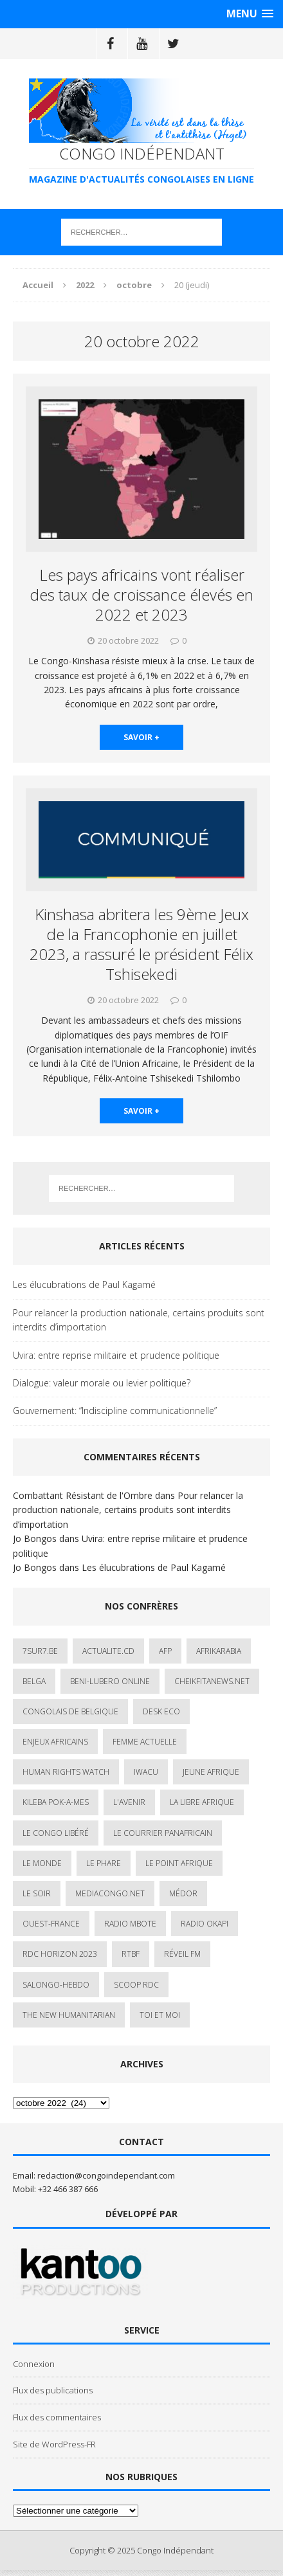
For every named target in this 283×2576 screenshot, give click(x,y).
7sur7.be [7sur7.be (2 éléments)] (40, 1651)
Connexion (34, 2364)
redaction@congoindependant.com (106, 2175)
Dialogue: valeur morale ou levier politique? (101, 1383)
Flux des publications (53, 2390)
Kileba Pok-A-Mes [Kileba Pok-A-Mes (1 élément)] (56, 1802)
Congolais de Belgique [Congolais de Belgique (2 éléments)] (70, 1711)
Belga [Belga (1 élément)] (34, 1681)
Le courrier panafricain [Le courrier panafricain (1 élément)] (162, 1833)
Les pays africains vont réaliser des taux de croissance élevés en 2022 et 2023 (141, 594)
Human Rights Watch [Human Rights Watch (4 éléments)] (66, 1771)
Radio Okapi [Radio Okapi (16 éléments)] (204, 1923)
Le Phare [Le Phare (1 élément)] (103, 1863)
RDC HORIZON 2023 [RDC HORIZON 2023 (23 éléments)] (60, 1953)
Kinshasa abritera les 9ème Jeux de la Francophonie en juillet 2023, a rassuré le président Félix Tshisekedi (141, 944)
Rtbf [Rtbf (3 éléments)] (131, 1953)
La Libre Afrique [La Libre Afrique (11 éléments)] (202, 1802)
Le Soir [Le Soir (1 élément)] (37, 1893)
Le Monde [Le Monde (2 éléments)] (42, 1863)
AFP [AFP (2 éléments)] (165, 1651)
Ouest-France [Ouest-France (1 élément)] (51, 1923)
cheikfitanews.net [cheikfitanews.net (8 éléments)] (212, 1681)
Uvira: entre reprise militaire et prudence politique (116, 1355)
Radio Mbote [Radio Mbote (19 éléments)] (130, 1923)
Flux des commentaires (57, 2417)
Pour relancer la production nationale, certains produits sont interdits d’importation (138, 1320)
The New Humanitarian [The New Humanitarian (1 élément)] (69, 2014)
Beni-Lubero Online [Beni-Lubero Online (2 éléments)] (110, 1681)
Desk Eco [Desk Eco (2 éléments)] (161, 1711)
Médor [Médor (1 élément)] (183, 1893)
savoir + (141, 737)
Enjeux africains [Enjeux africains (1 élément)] (55, 1741)
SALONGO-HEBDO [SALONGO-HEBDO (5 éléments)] (56, 1984)
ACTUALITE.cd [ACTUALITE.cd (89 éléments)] (108, 1651)
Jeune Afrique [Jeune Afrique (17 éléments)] (211, 1771)
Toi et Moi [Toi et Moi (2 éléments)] (160, 2014)
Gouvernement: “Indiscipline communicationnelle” (115, 1410)
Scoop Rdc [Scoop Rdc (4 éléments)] (136, 1984)
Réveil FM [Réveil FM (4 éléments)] (182, 1953)
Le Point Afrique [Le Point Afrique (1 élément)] (179, 1863)
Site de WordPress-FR (54, 2444)
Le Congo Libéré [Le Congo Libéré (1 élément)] (56, 1833)
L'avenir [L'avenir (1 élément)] (129, 1802)
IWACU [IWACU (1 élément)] (146, 1771)
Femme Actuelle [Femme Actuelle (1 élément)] (145, 1741)
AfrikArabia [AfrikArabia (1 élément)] (218, 1651)
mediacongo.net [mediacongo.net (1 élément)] (110, 1893)
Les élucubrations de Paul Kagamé (84, 1284)
